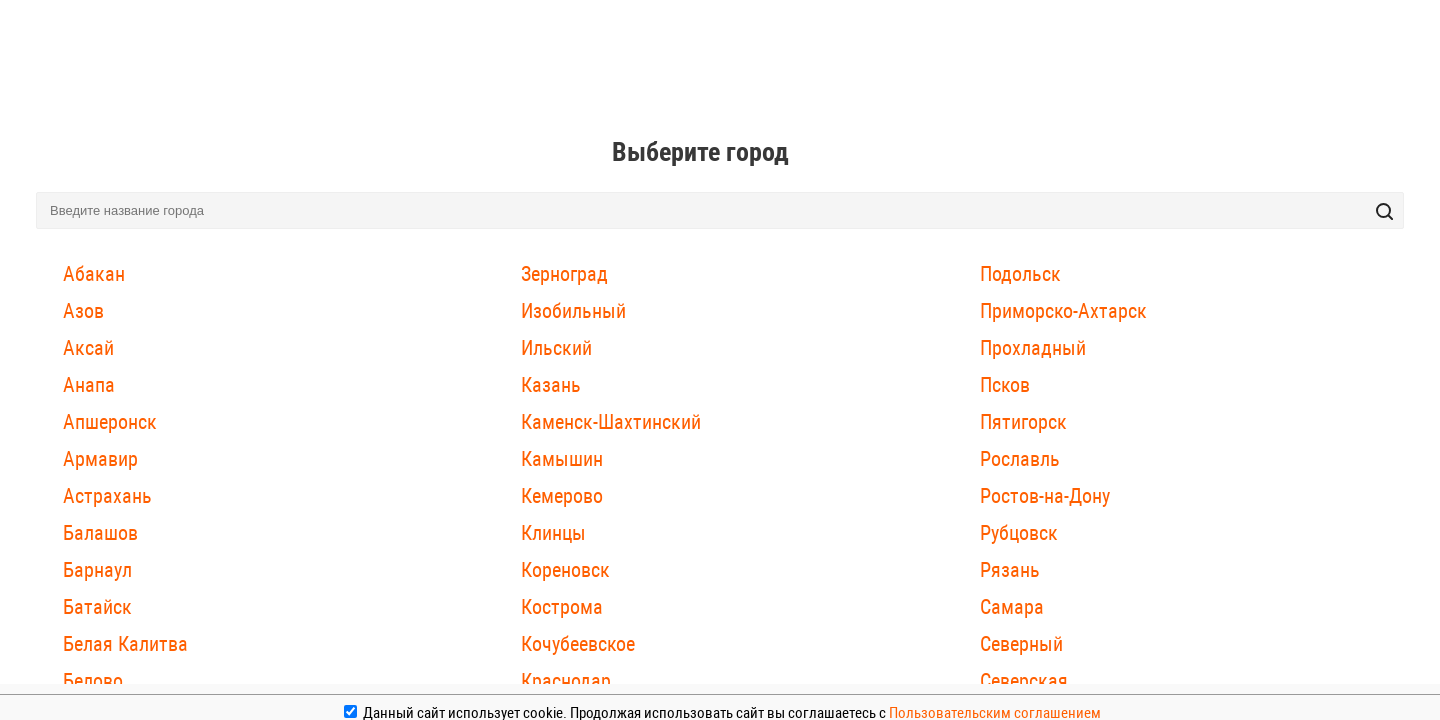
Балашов (100, 533)
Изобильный (573, 311)
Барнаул (97, 570)
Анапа (89, 385)
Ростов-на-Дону (1045, 496)
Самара (1012, 607)
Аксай (88, 348)
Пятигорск (1023, 422)
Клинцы (553, 533)
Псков (1005, 385)
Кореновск (565, 570)
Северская (1024, 681)
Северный (1021, 644)
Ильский (556, 348)
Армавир (100, 459)
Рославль (1020, 459)
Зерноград (564, 274)
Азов (83, 311)
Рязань (1010, 570)
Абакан (94, 274)
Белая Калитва (125, 644)
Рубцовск (1019, 533)
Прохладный (1033, 348)
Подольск (1020, 274)
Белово (93, 681)
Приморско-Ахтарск (1063, 311)
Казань (551, 385)
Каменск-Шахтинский (611, 422)
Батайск (97, 607)
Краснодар (566, 681)
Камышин (562, 459)
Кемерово (562, 496)
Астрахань (107, 496)
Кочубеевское (578, 644)
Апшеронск (110, 422)
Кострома (562, 607)
